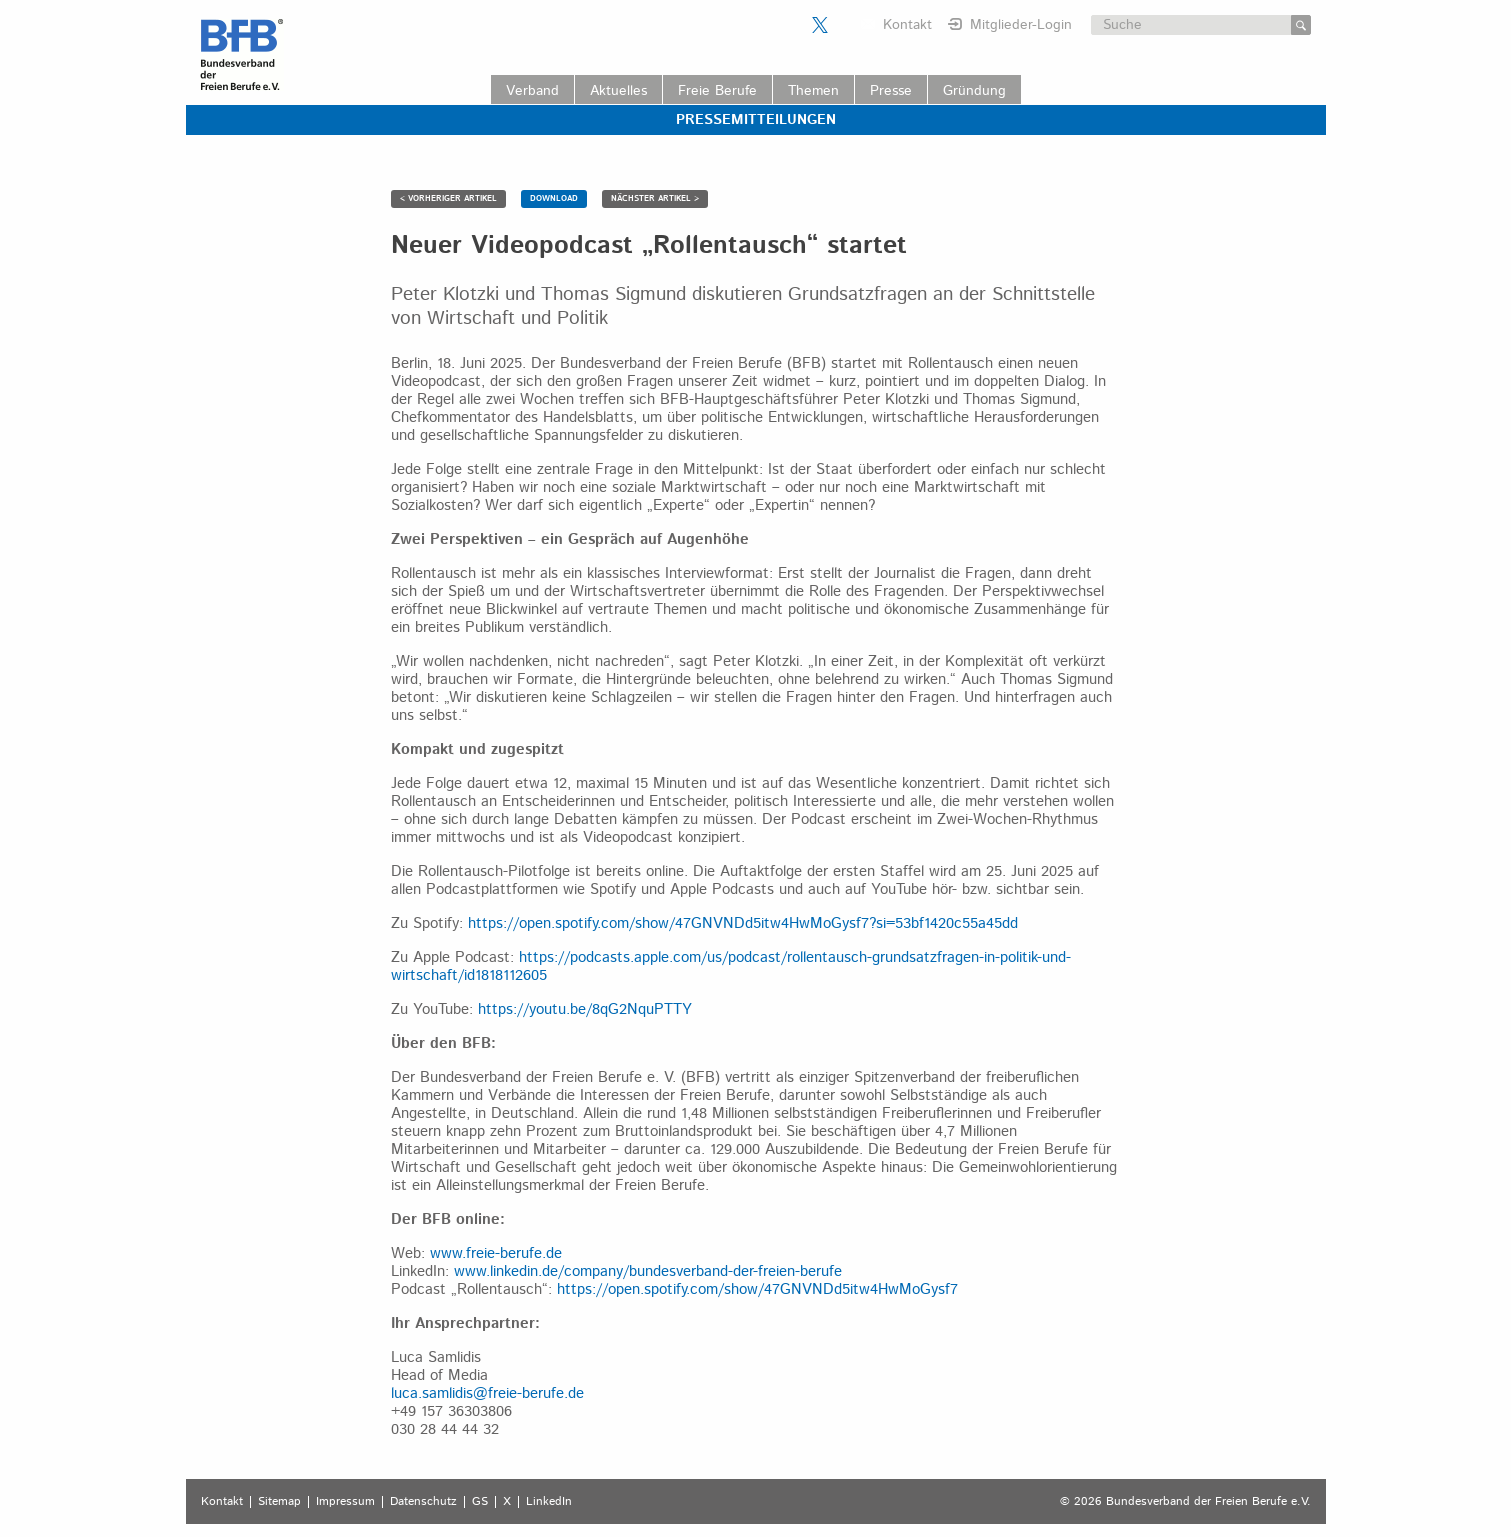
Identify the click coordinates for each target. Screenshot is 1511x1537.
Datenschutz (423, 1502)
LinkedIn (549, 1502)
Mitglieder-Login (1021, 25)
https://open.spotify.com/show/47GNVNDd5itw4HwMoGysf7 (757, 1289)
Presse (891, 91)
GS (480, 1502)
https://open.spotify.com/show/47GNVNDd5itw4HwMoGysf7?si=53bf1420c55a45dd (743, 923)
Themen (813, 91)
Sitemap (279, 1502)
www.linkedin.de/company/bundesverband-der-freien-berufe (648, 1271)
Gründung (974, 91)
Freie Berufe (717, 91)
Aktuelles (618, 91)
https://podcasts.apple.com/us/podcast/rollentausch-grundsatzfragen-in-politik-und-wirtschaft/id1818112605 (731, 966)
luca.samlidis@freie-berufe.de (487, 1393)
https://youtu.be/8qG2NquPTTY (585, 1009)
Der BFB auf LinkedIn (845, 25)
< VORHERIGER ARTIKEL (448, 198)
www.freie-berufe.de (496, 1253)
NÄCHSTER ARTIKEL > (655, 198)
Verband (532, 91)
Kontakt (907, 25)
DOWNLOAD (554, 198)
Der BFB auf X (820, 25)
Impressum (345, 1502)
